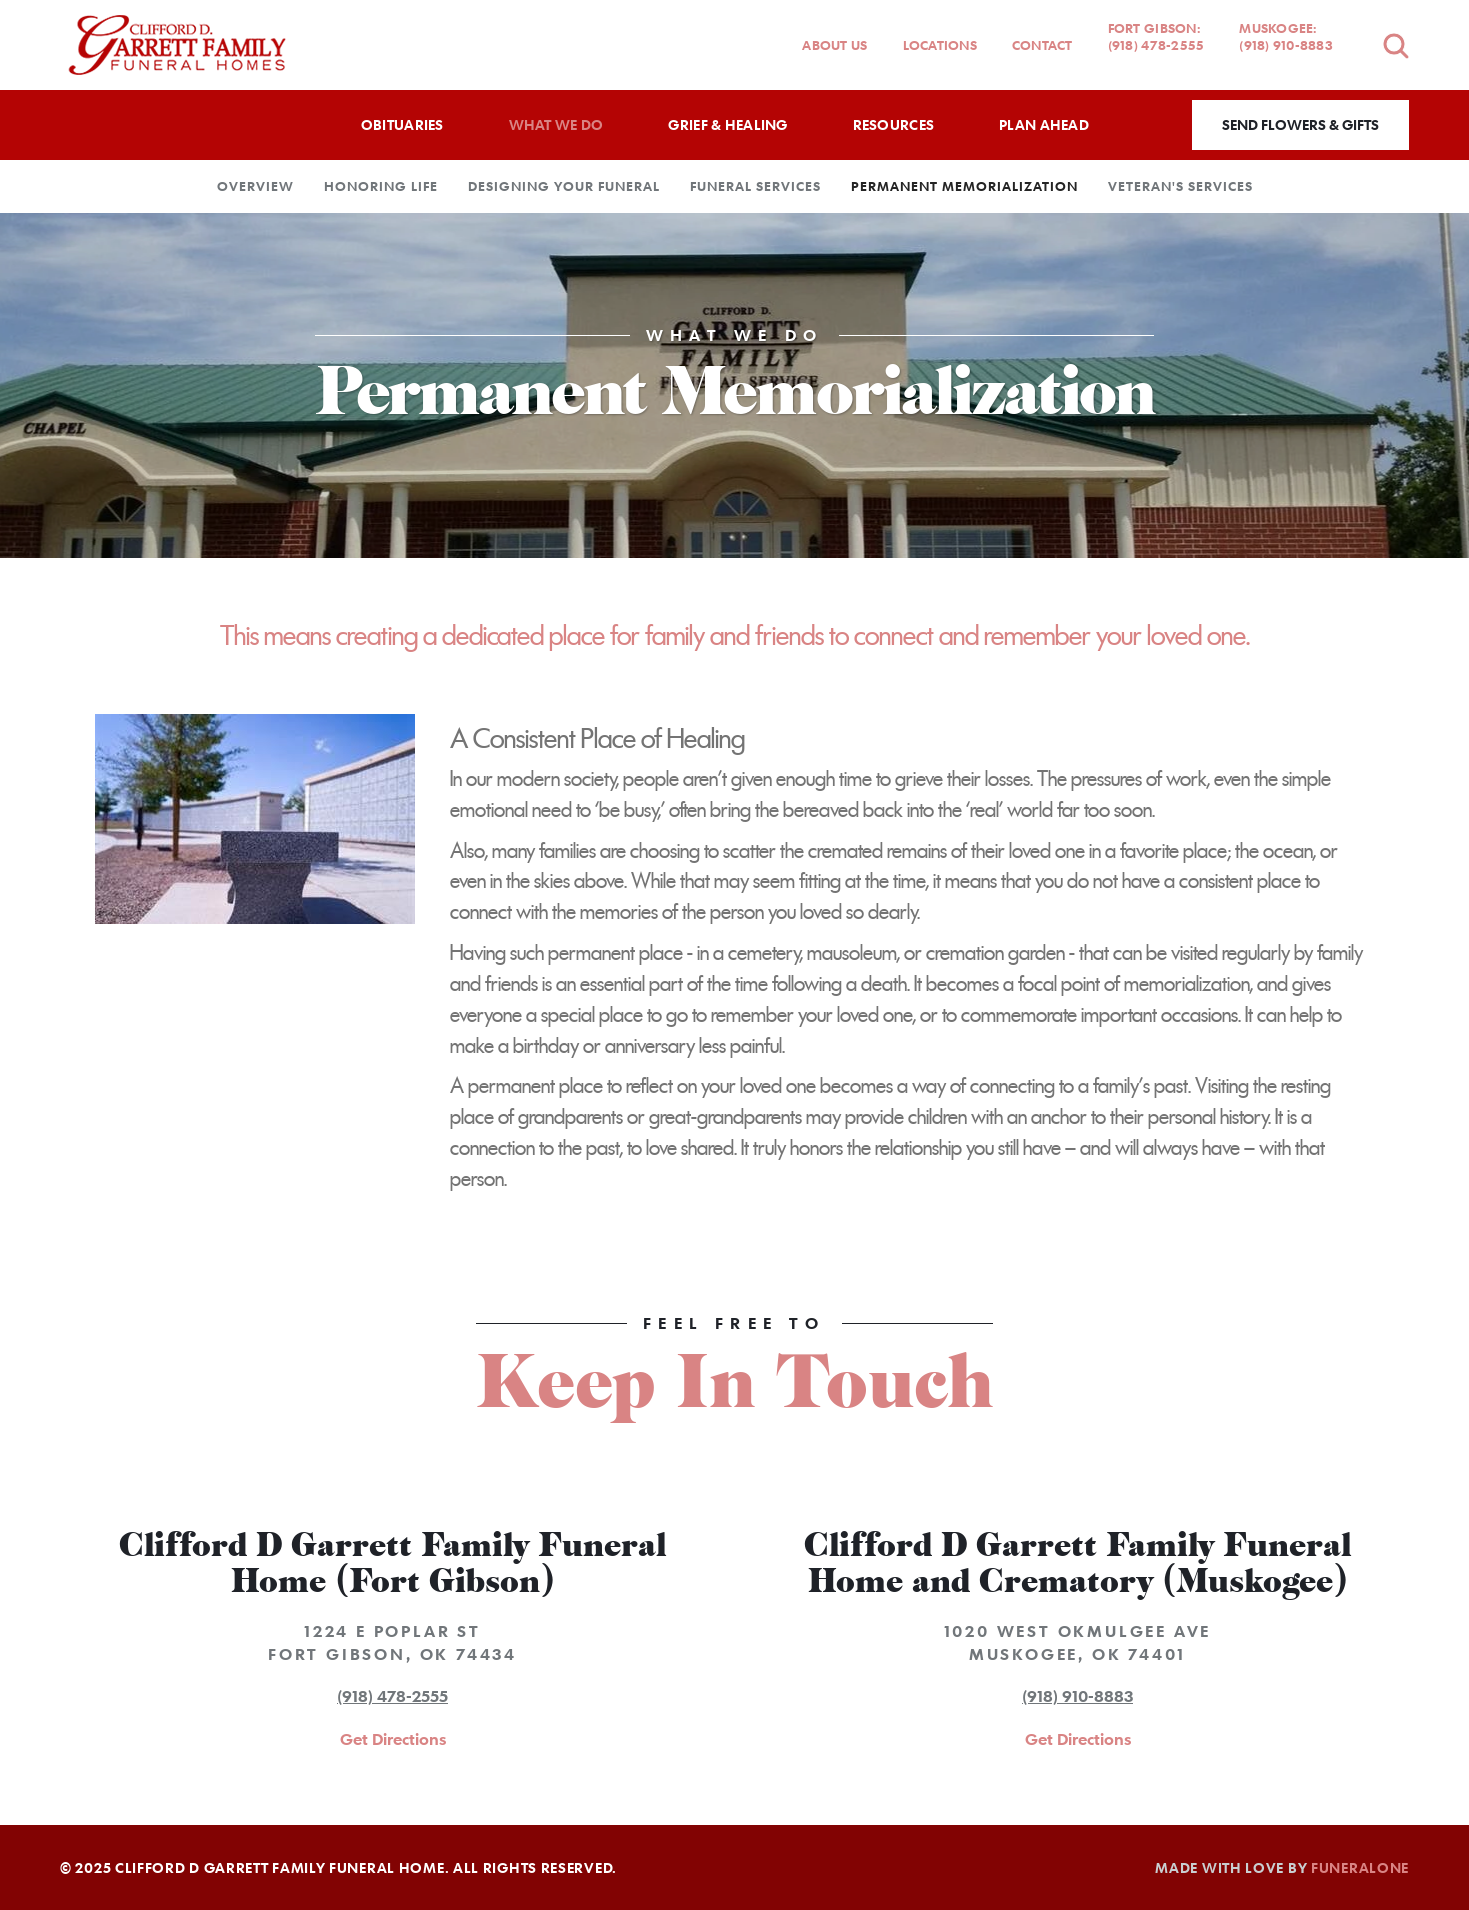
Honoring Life (381, 186)
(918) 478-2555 (392, 1696)
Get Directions (393, 1739)
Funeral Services (755, 186)
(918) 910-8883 (1077, 1696)
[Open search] (1396, 45)
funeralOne (1360, 1867)
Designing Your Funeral (564, 186)
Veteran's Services (1180, 186)
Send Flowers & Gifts (1300, 124)
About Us (834, 45)
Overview (255, 186)
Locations (940, 45)
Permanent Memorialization (964, 186)
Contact (1042, 45)
